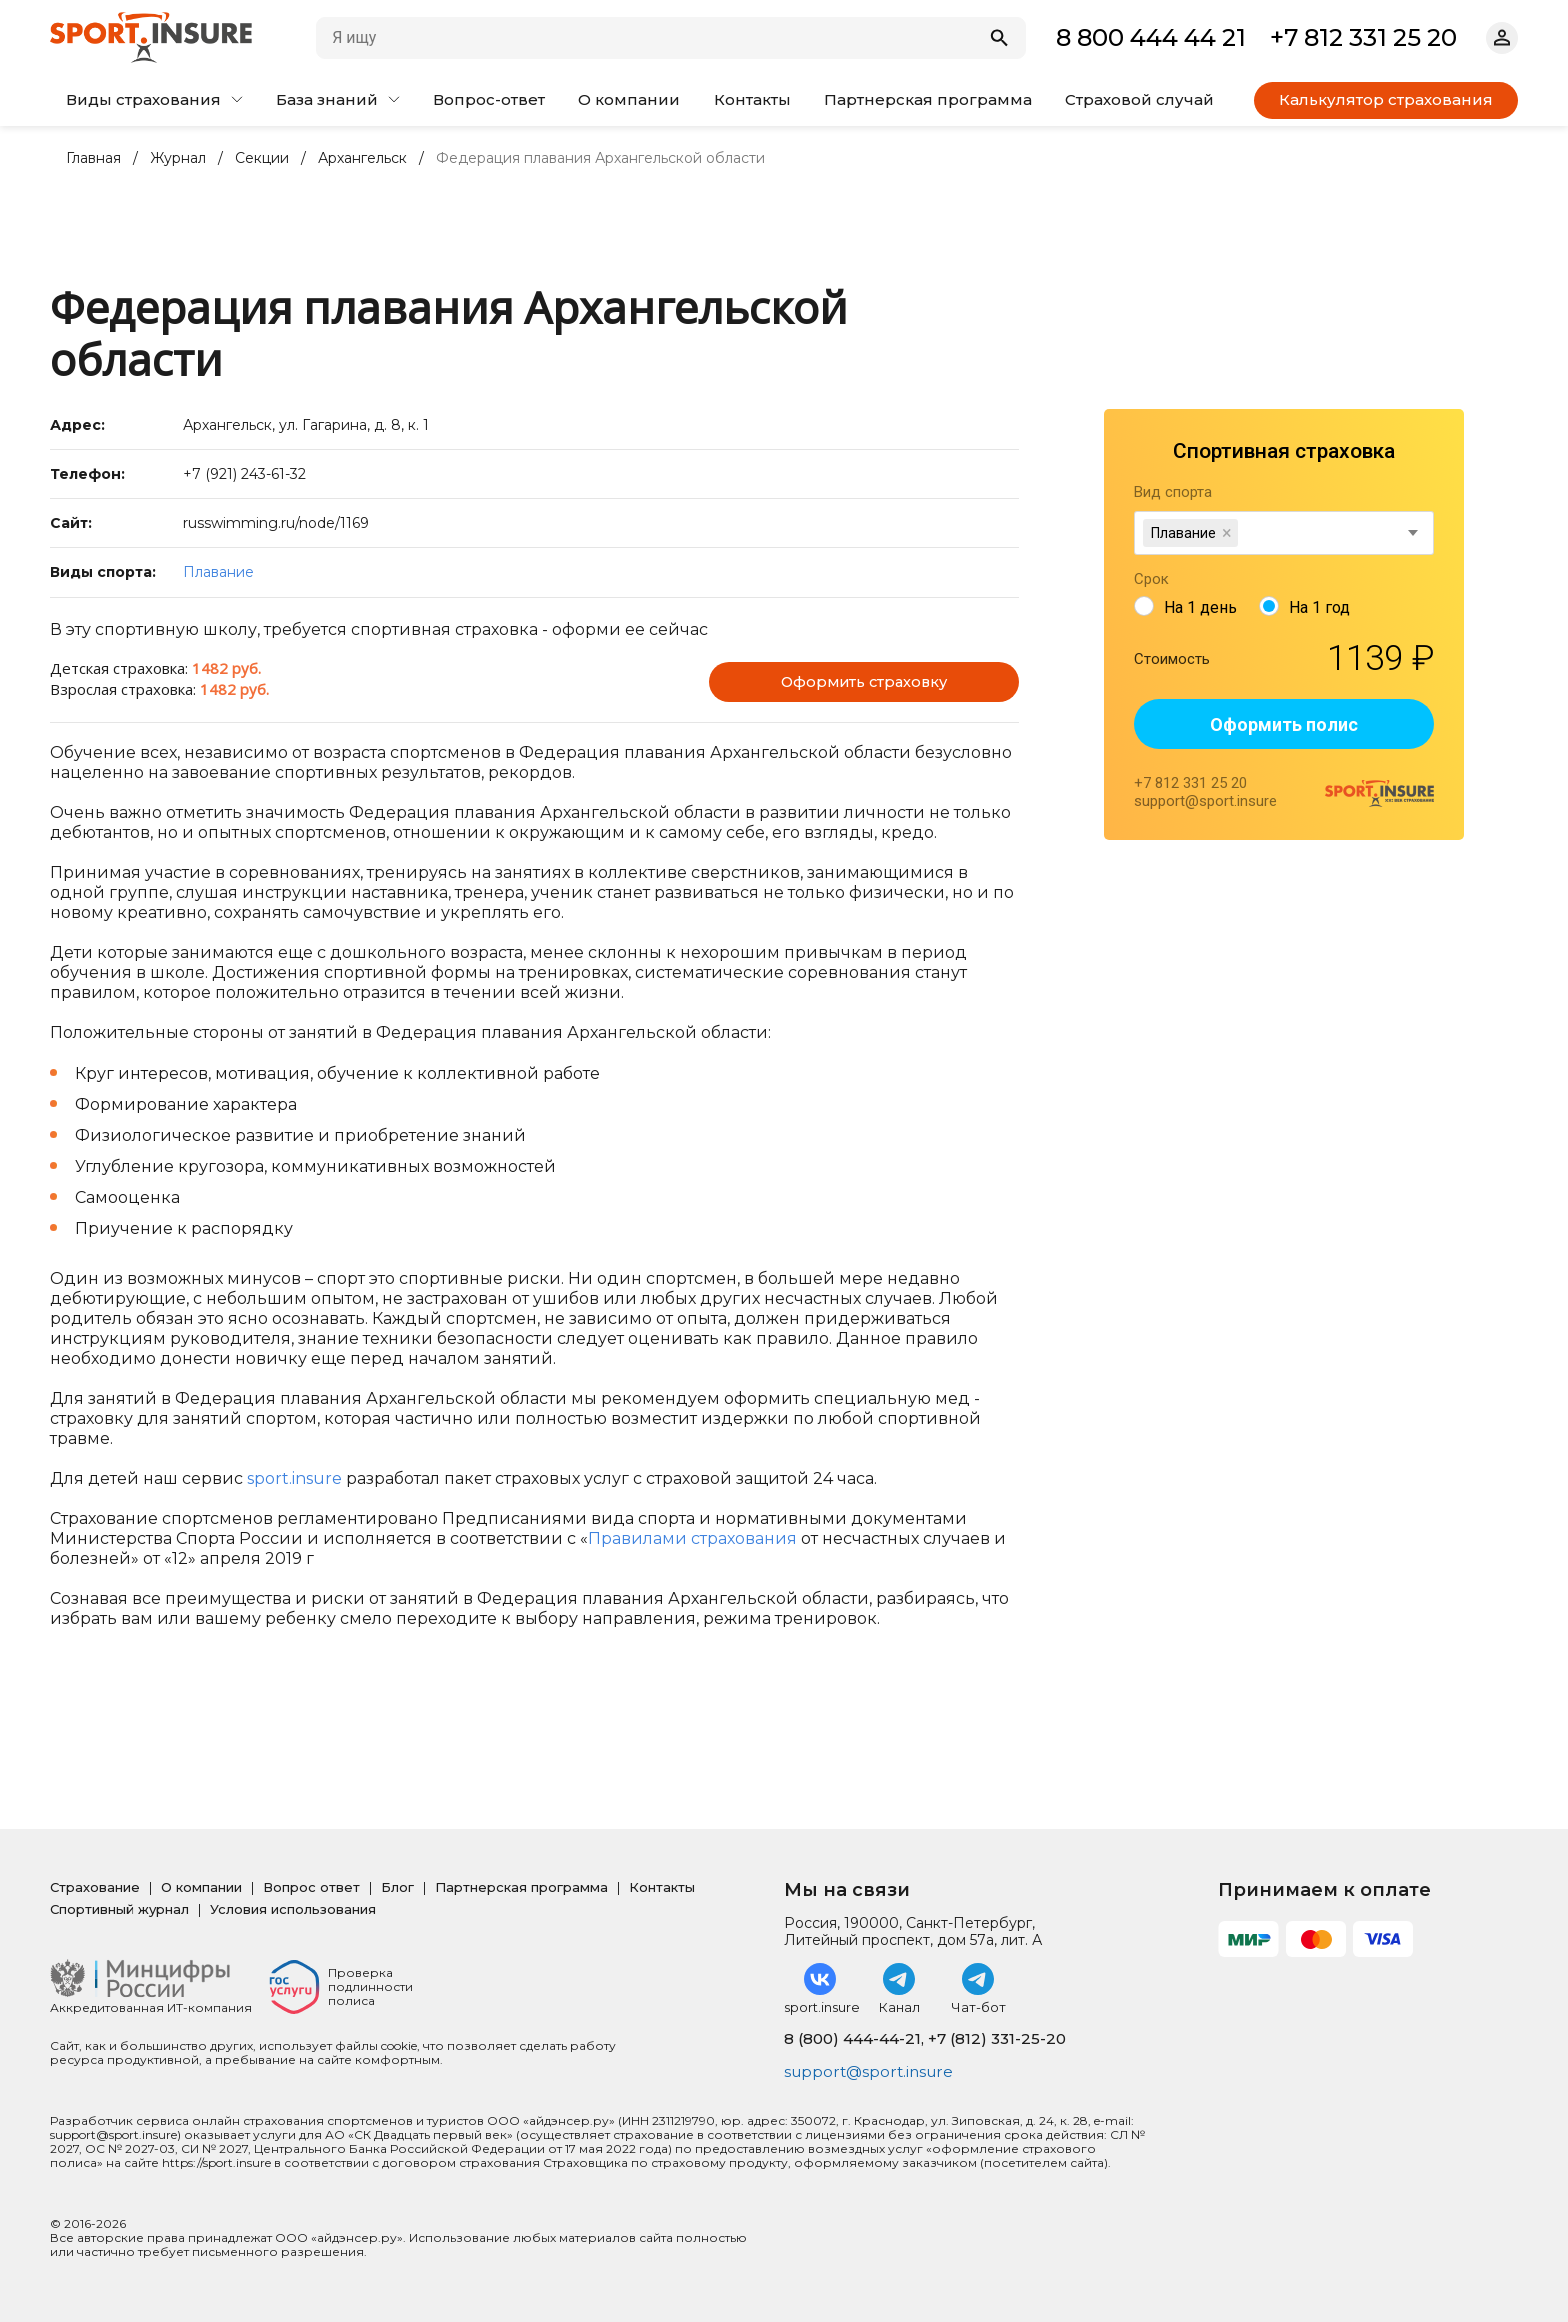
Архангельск (362, 158)
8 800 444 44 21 (1151, 37)
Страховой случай (1139, 99)
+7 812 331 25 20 (1363, 37)
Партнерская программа (928, 99)
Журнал (178, 158)
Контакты (752, 99)
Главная (93, 158)
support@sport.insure (872, 2072)
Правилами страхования (692, 1538)
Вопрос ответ (311, 1887)
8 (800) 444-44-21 (852, 2038)
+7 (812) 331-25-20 (997, 2038)
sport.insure (294, 1478)
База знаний (338, 99)
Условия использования (293, 1909)
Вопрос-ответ (489, 99)
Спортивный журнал (119, 1909)
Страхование (95, 1887)
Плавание (218, 572)
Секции (262, 158)
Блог (397, 1887)
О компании (629, 99)
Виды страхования (154, 99)
